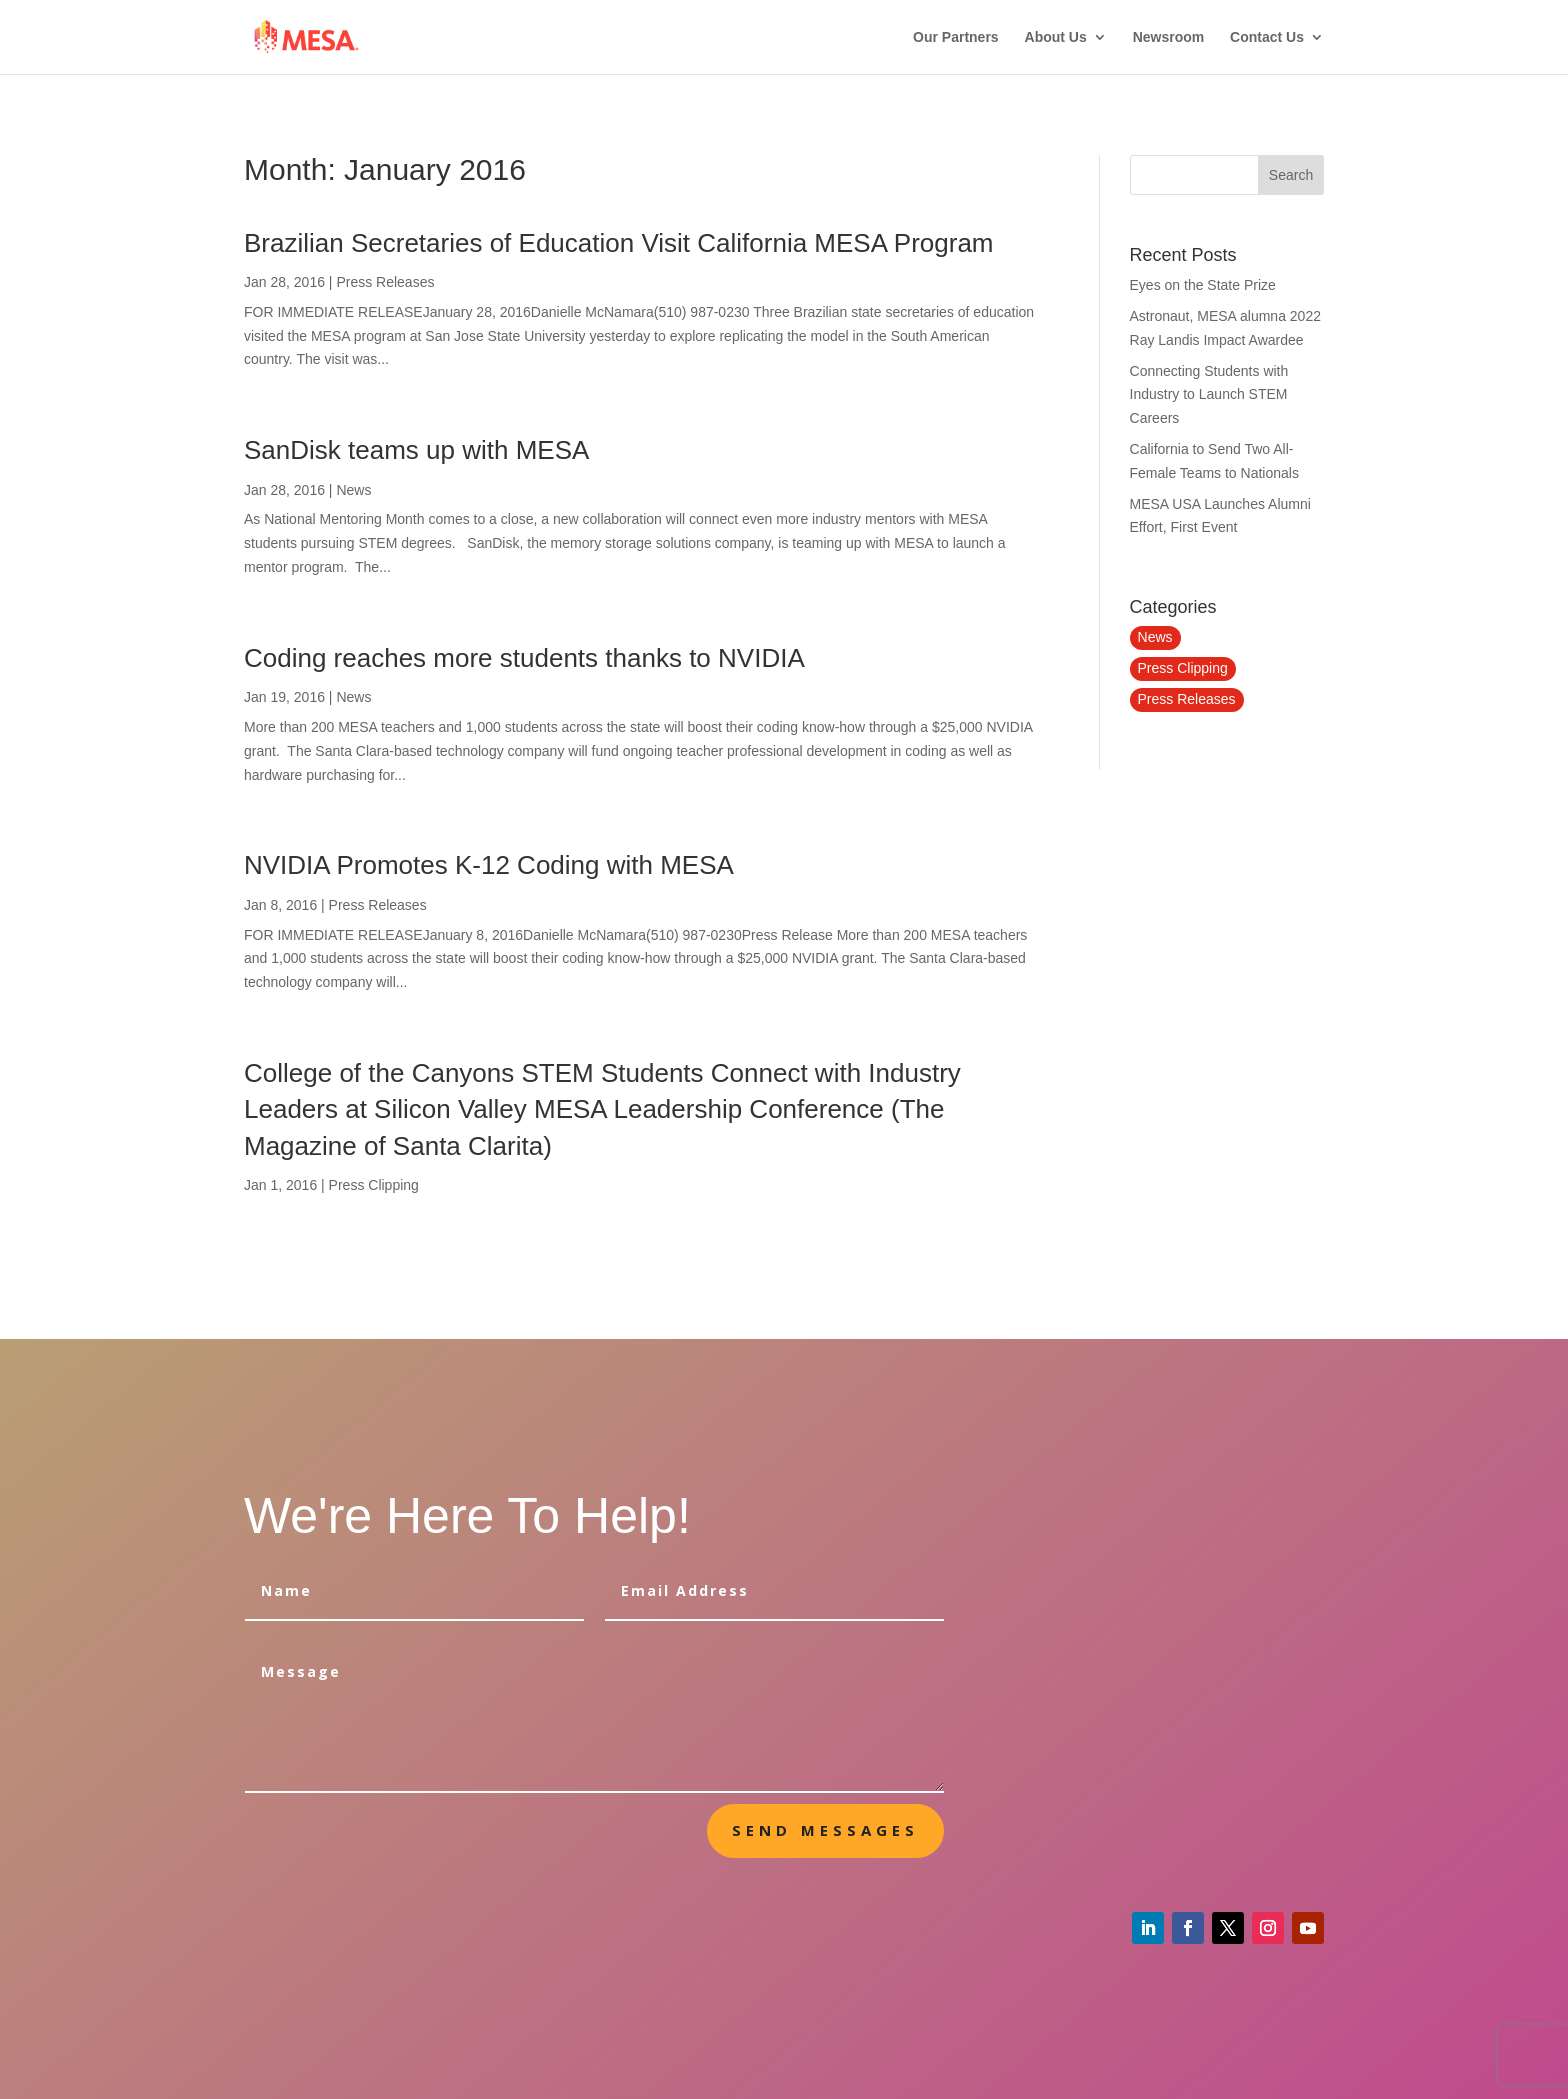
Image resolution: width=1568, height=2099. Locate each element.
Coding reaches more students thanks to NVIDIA (524, 658)
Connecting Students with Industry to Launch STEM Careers (1209, 395)
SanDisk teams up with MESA (416, 450)
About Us (1056, 37)
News (353, 490)
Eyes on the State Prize (1203, 285)
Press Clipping (374, 1185)
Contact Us (1267, 37)
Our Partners (956, 37)
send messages (825, 1830)
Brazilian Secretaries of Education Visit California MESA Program (619, 243)
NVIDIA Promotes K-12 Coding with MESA (489, 865)
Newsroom (1169, 37)
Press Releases (385, 282)
